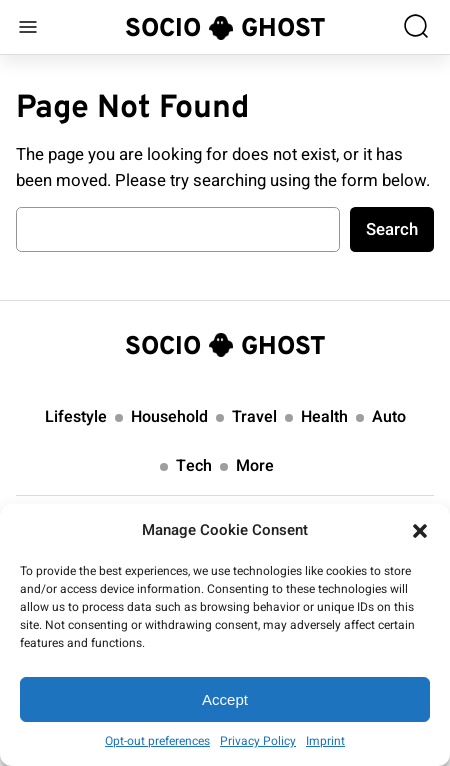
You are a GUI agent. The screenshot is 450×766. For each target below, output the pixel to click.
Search (392, 229)
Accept (225, 699)
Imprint (325, 741)
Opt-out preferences (157, 741)
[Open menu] (28, 27)
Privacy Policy (258, 741)
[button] (420, 531)
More (255, 466)
